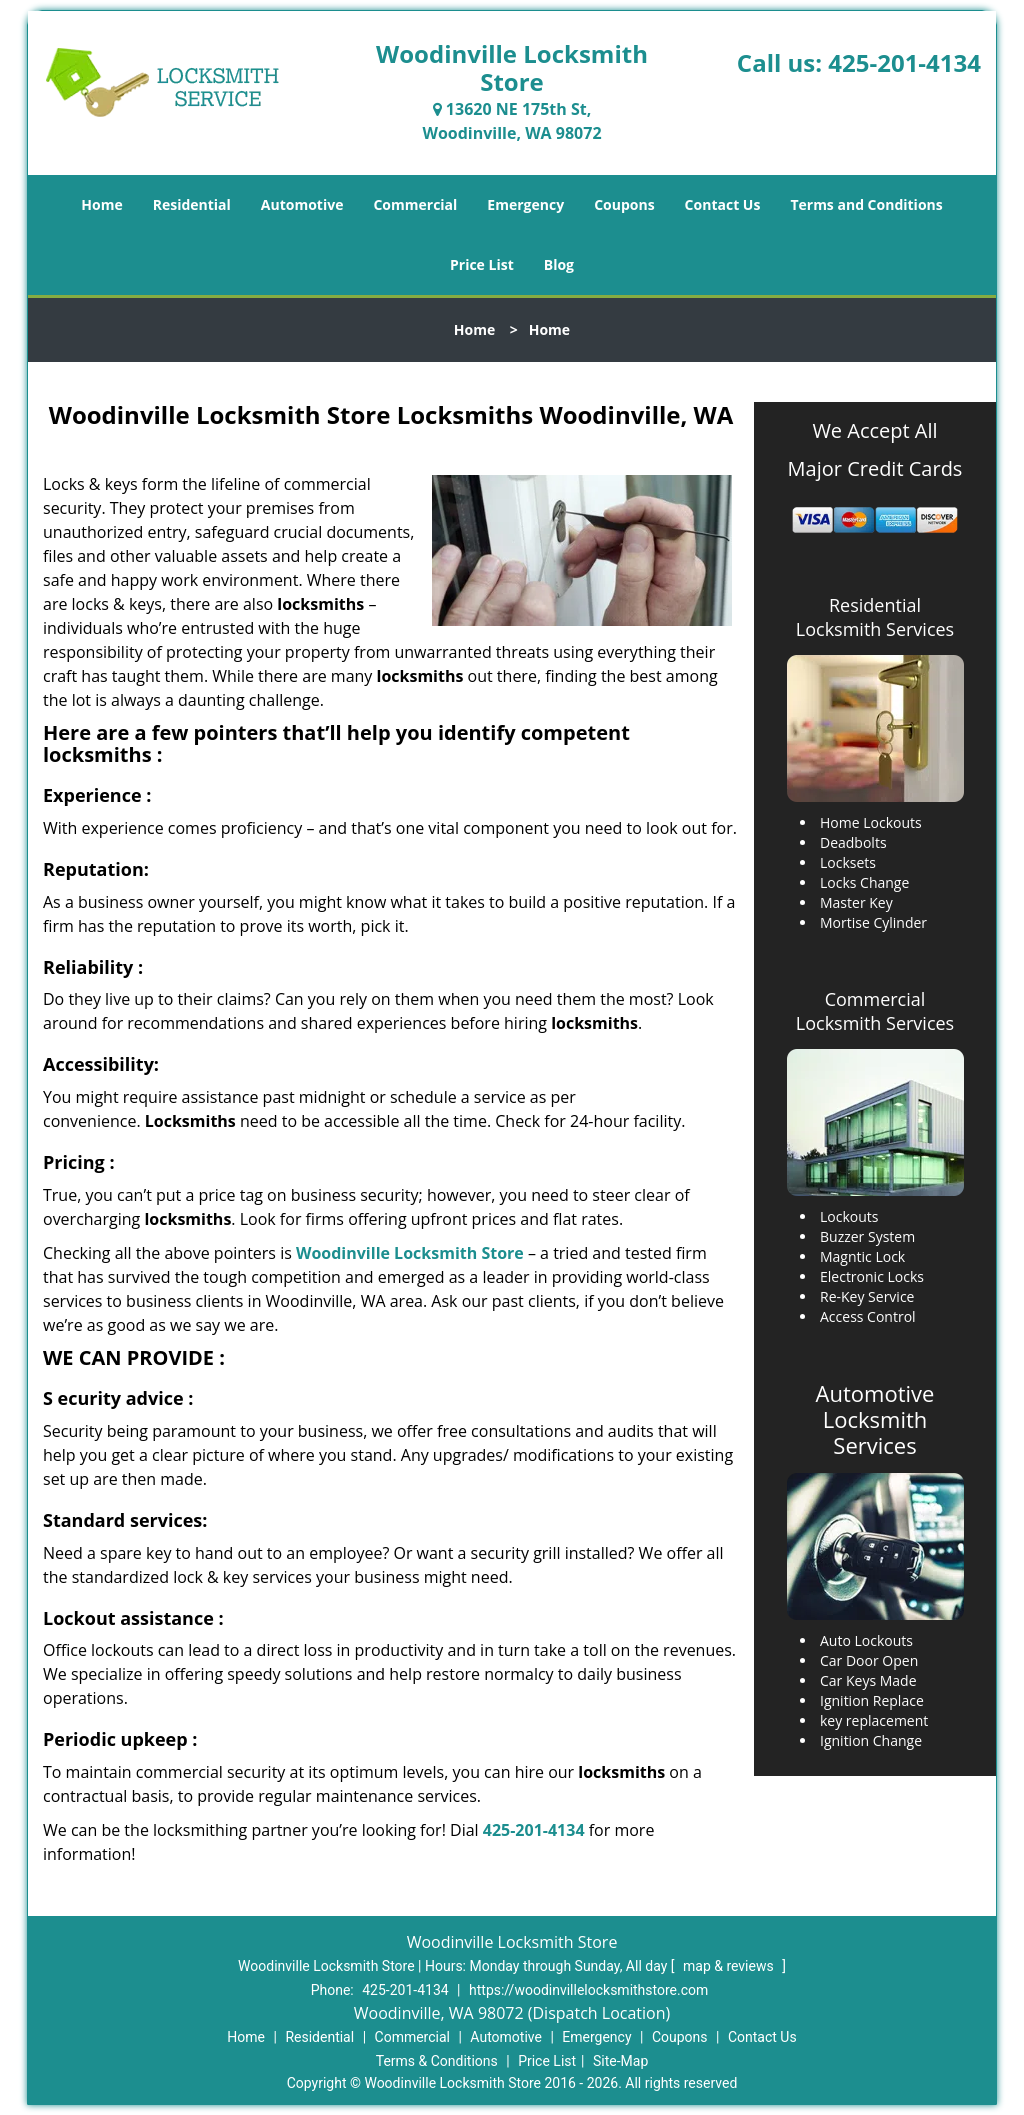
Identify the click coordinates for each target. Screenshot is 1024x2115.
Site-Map (620, 2061)
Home (101, 204)
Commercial (415, 204)
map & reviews (730, 1966)
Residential (192, 204)
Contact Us (723, 204)
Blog (559, 264)
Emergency (525, 204)
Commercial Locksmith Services (875, 1011)
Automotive (302, 204)
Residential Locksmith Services (875, 617)
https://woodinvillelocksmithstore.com (588, 1990)
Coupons (624, 204)
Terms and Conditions (866, 204)
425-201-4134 (904, 62)
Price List (482, 264)
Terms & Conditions (437, 2061)
